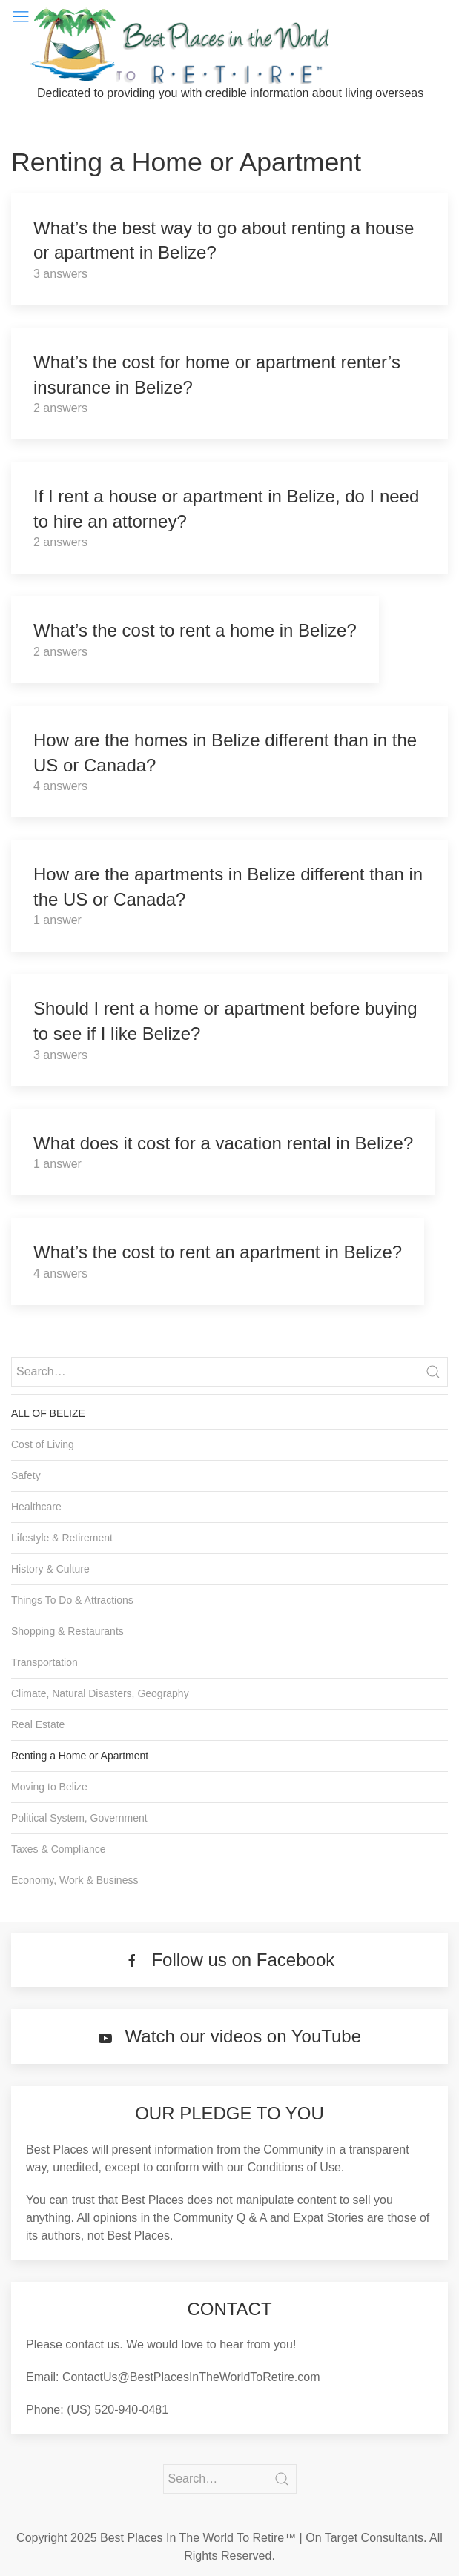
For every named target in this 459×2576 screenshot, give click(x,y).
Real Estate (38, 1724)
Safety (26, 1475)
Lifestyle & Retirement (62, 1538)
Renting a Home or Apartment (79, 1756)
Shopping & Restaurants (67, 1631)
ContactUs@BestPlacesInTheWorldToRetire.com (191, 2377)
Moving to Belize (49, 1787)
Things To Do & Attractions (72, 1600)
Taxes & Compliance (58, 1849)
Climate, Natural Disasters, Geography (100, 1693)
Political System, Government (79, 1818)
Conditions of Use (294, 2167)
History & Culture (50, 1569)
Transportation (44, 1662)
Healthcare (36, 1507)
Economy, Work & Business (74, 1880)
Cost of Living (42, 1444)
